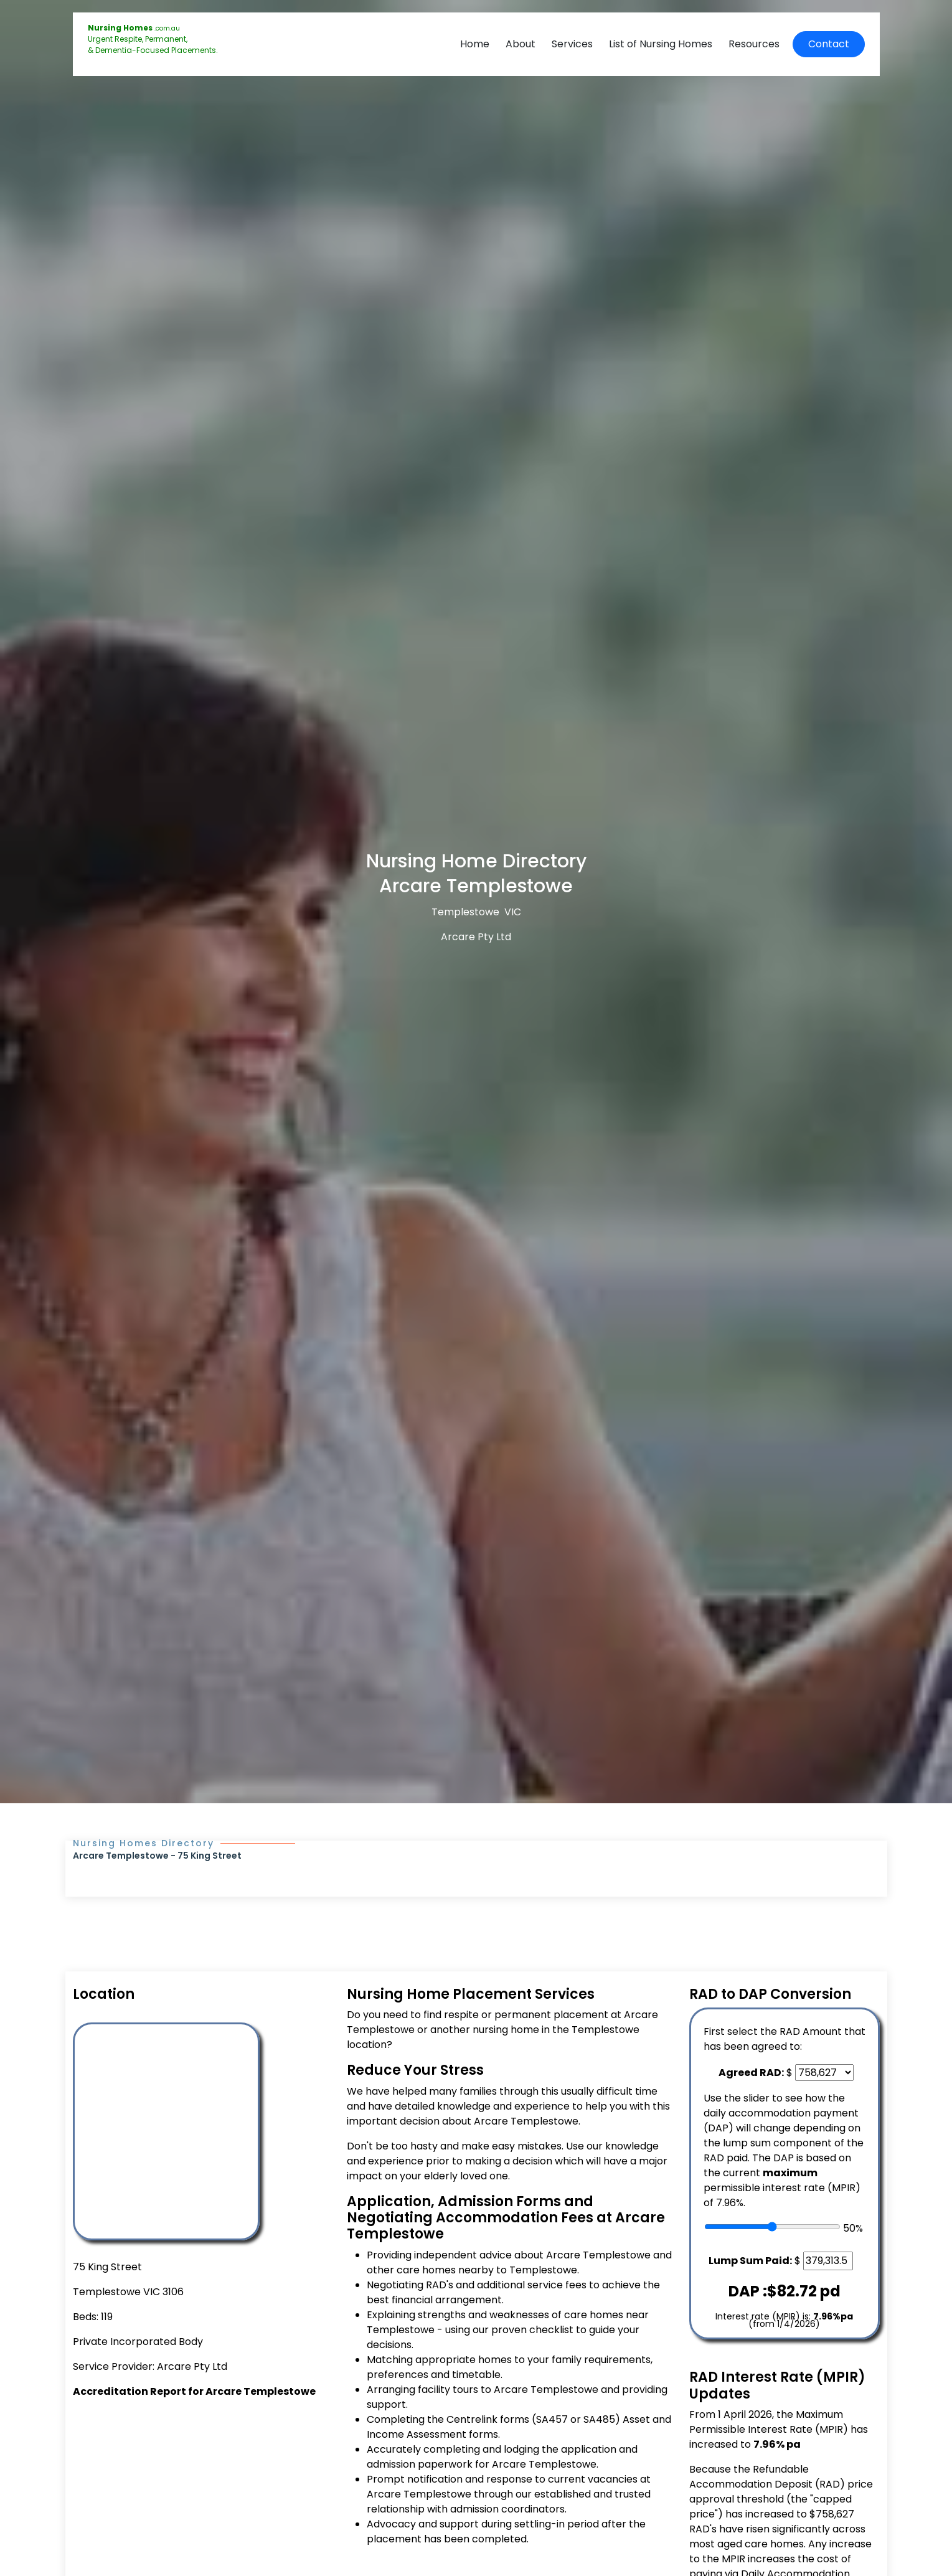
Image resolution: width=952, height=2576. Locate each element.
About (520, 44)
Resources (754, 44)
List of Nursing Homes (660, 44)
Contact (828, 44)
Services (572, 44)
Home (474, 44)
